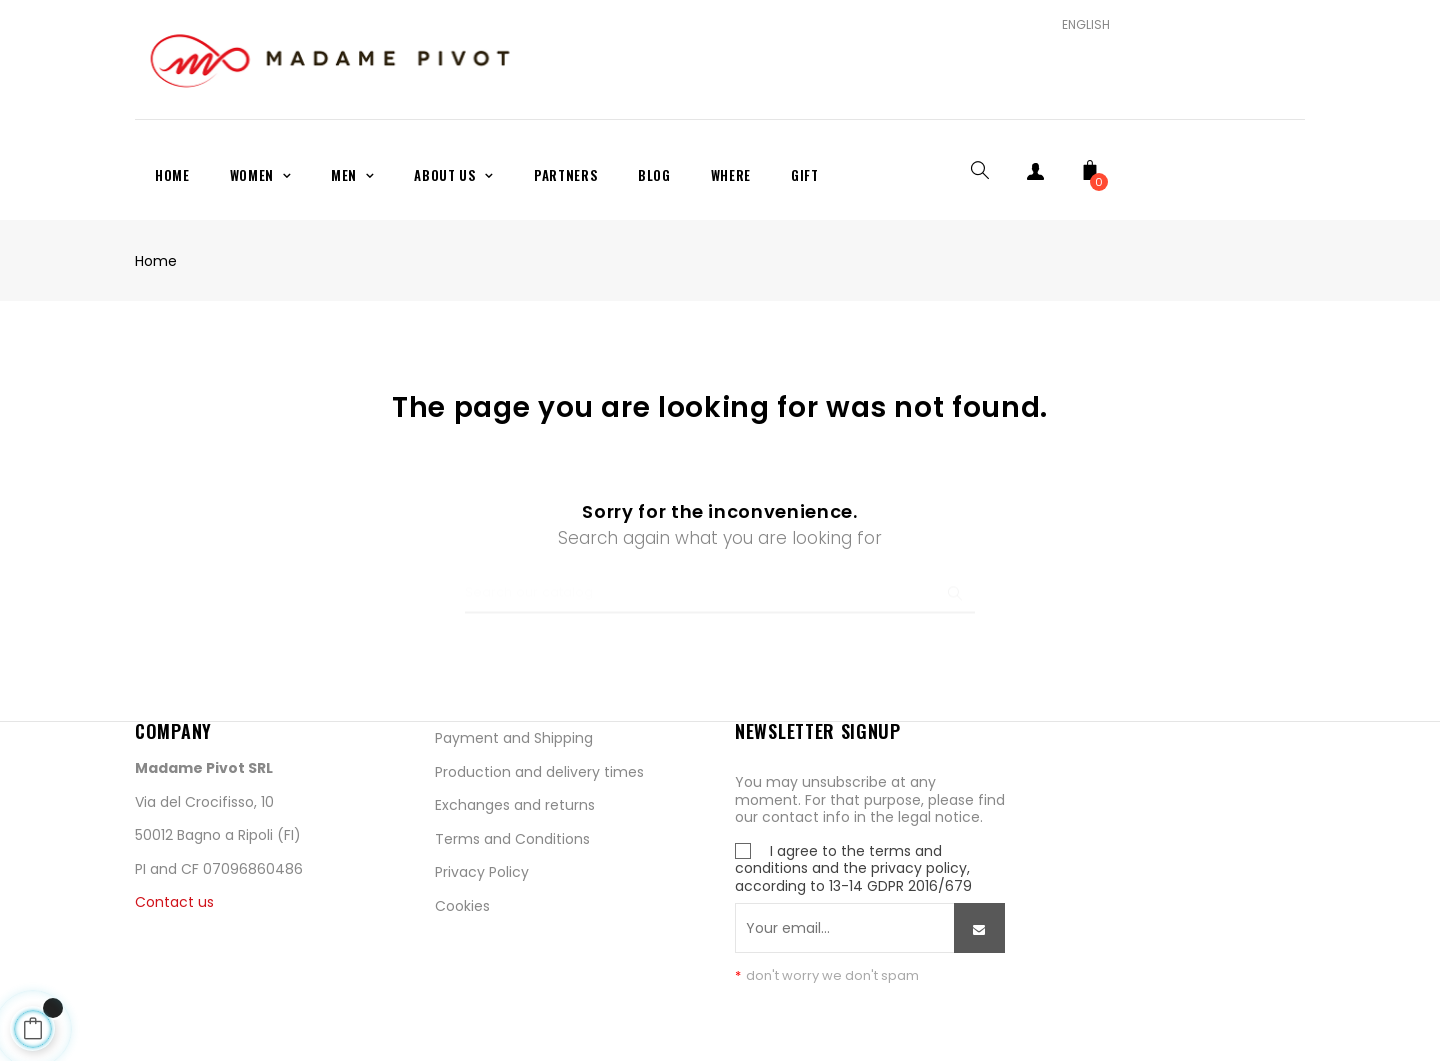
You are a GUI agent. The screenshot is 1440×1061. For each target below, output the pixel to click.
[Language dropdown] (1078, 25)
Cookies (462, 906)
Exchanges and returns (515, 805)
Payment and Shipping (514, 738)
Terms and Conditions (512, 839)
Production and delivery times (539, 772)
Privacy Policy (482, 872)
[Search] (720, 584)
